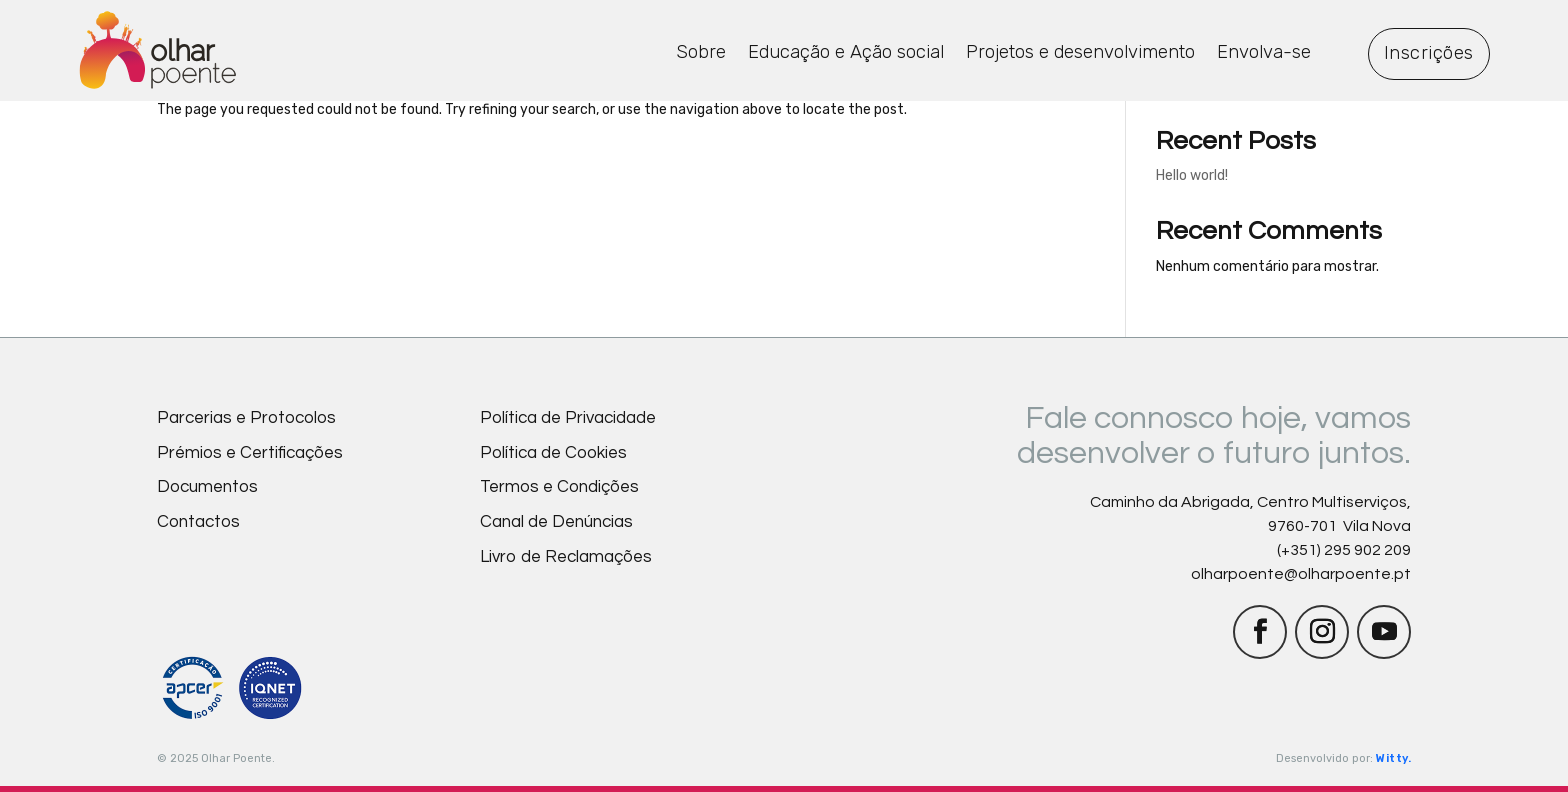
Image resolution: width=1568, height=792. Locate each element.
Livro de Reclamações (566, 557)
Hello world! (1192, 175)
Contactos (198, 522)
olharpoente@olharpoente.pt (1301, 574)
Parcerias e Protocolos (246, 418)
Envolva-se (1264, 52)
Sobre (701, 52)
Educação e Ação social (846, 52)
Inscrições (1429, 53)
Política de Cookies (553, 453)
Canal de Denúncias (556, 522)
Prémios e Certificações (250, 453)
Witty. (1393, 758)
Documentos (207, 487)
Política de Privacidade (568, 418)
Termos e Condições (559, 487)
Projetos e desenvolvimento (1080, 52)
